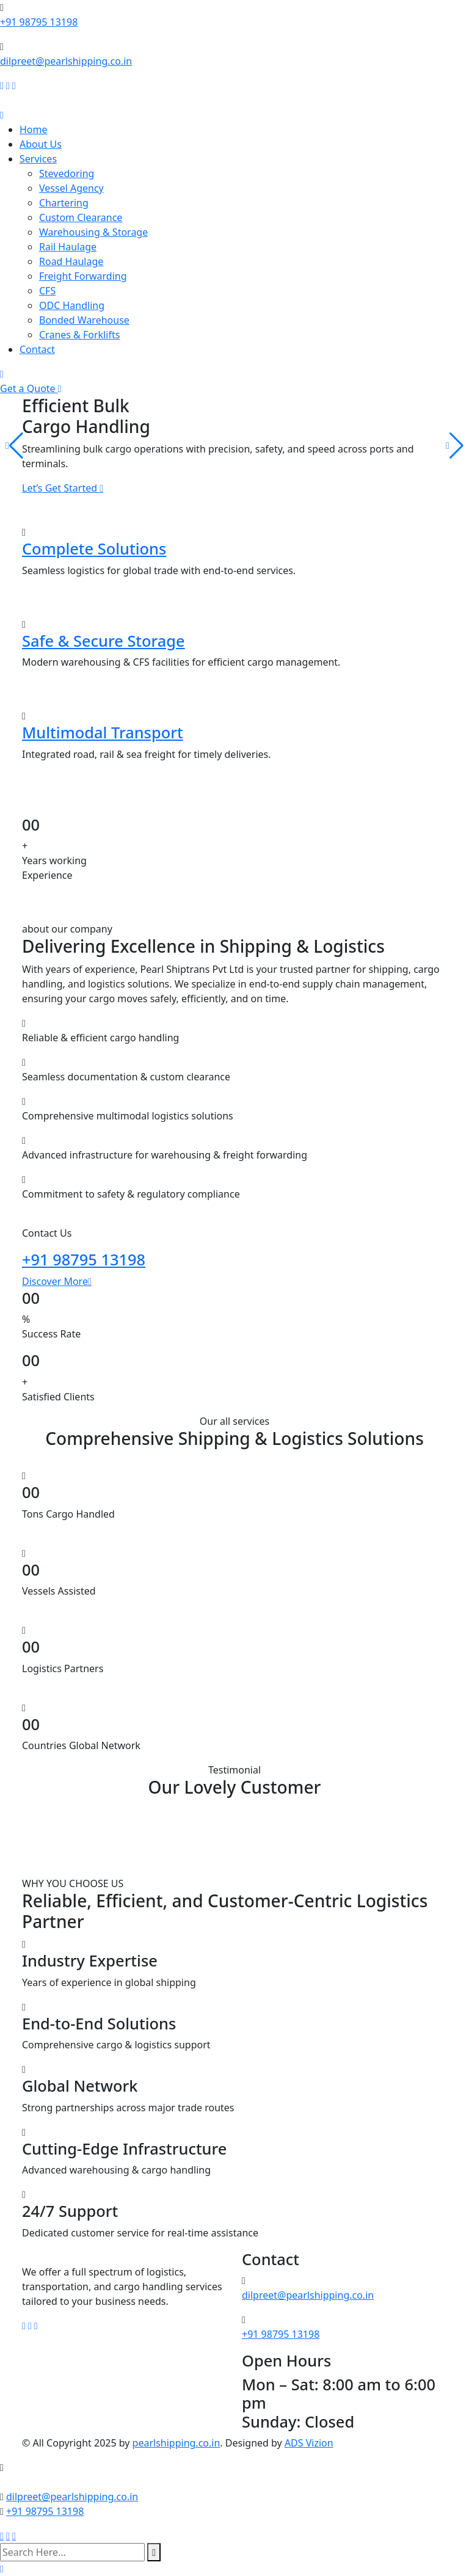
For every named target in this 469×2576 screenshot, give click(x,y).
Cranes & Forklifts (79, 334)
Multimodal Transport (102, 732)
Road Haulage (71, 261)
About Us (41, 144)
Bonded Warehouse (84, 320)
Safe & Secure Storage (103, 640)
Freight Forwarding (83, 276)
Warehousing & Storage (93, 232)
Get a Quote (31, 388)
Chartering (64, 202)
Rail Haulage (67, 246)
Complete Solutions (94, 548)
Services (38, 159)
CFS (47, 290)
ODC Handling (71, 305)
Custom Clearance (80, 217)
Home (34, 129)
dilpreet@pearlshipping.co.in (66, 61)
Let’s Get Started (62, 488)
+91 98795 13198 (39, 22)
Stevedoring (66, 173)
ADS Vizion (309, 2443)
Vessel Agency (71, 188)
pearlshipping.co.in (176, 2443)
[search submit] (154, 2552)
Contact (37, 349)
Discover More (57, 1281)
